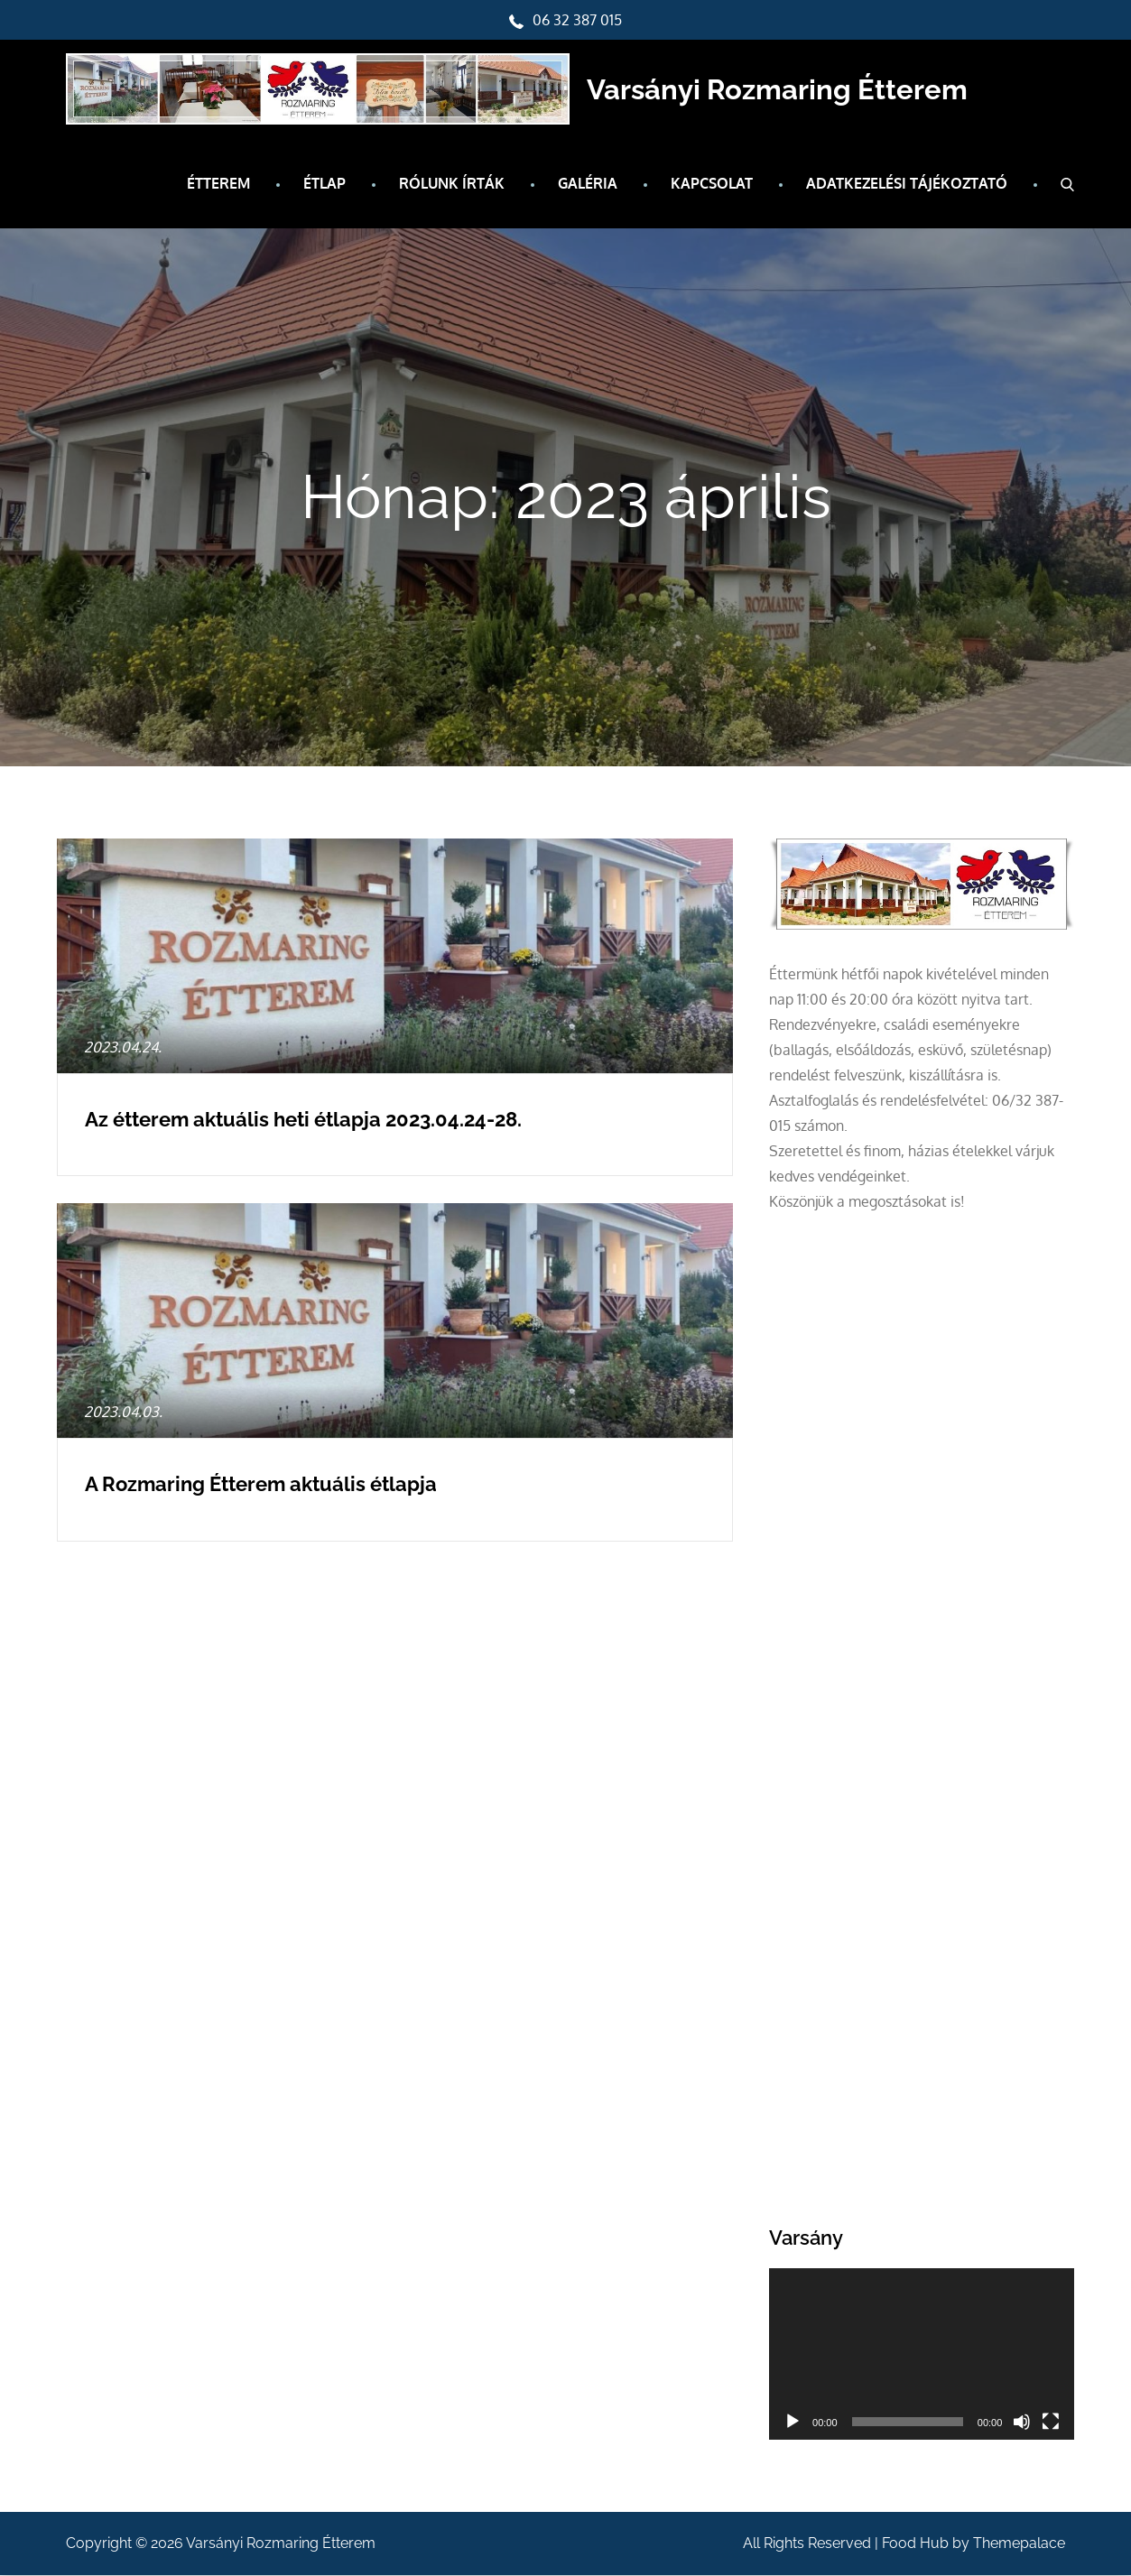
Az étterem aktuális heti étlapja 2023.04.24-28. (303, 1120)
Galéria (587, 184)
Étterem (218, 184)
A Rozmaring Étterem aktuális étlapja (261, 1484)
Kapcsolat (712, 184)
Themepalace (1019, 2544)
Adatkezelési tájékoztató (906, 184)
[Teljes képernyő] (1051, 2423)
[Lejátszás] (792, 2423)
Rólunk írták (452, 184)
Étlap (324, 184)
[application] (921, 2355)
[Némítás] (1022, 2423)
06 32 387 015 (565, 20)
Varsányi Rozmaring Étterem (789, 90)
